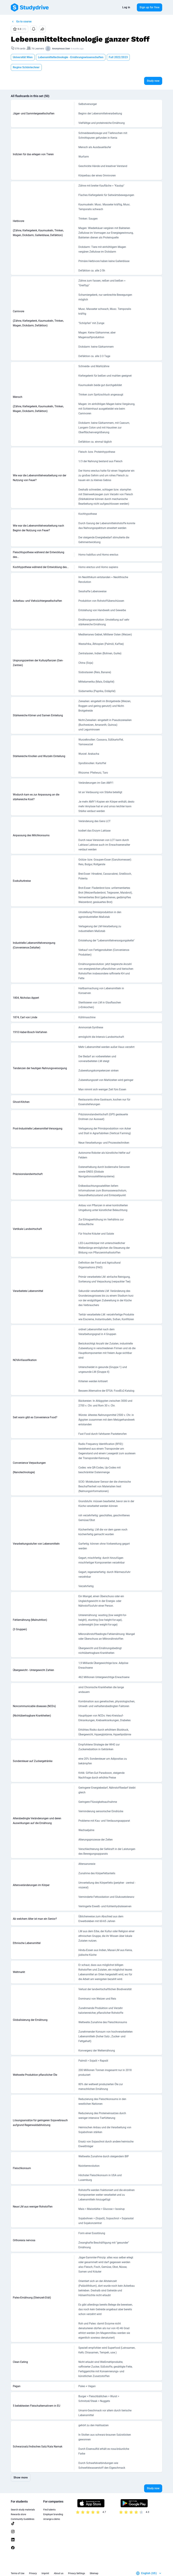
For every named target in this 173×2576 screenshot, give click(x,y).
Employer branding (53, 2504)
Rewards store (18, 2504)
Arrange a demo (51, 2509)
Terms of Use (17, 2563)
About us (58, 2563)
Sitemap (94, 2563)
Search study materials (23, 2499)
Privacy (33, 2563)
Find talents (49, 2499)
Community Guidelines (22, 2509)
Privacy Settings (76, 2563)
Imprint (45, 2563)
